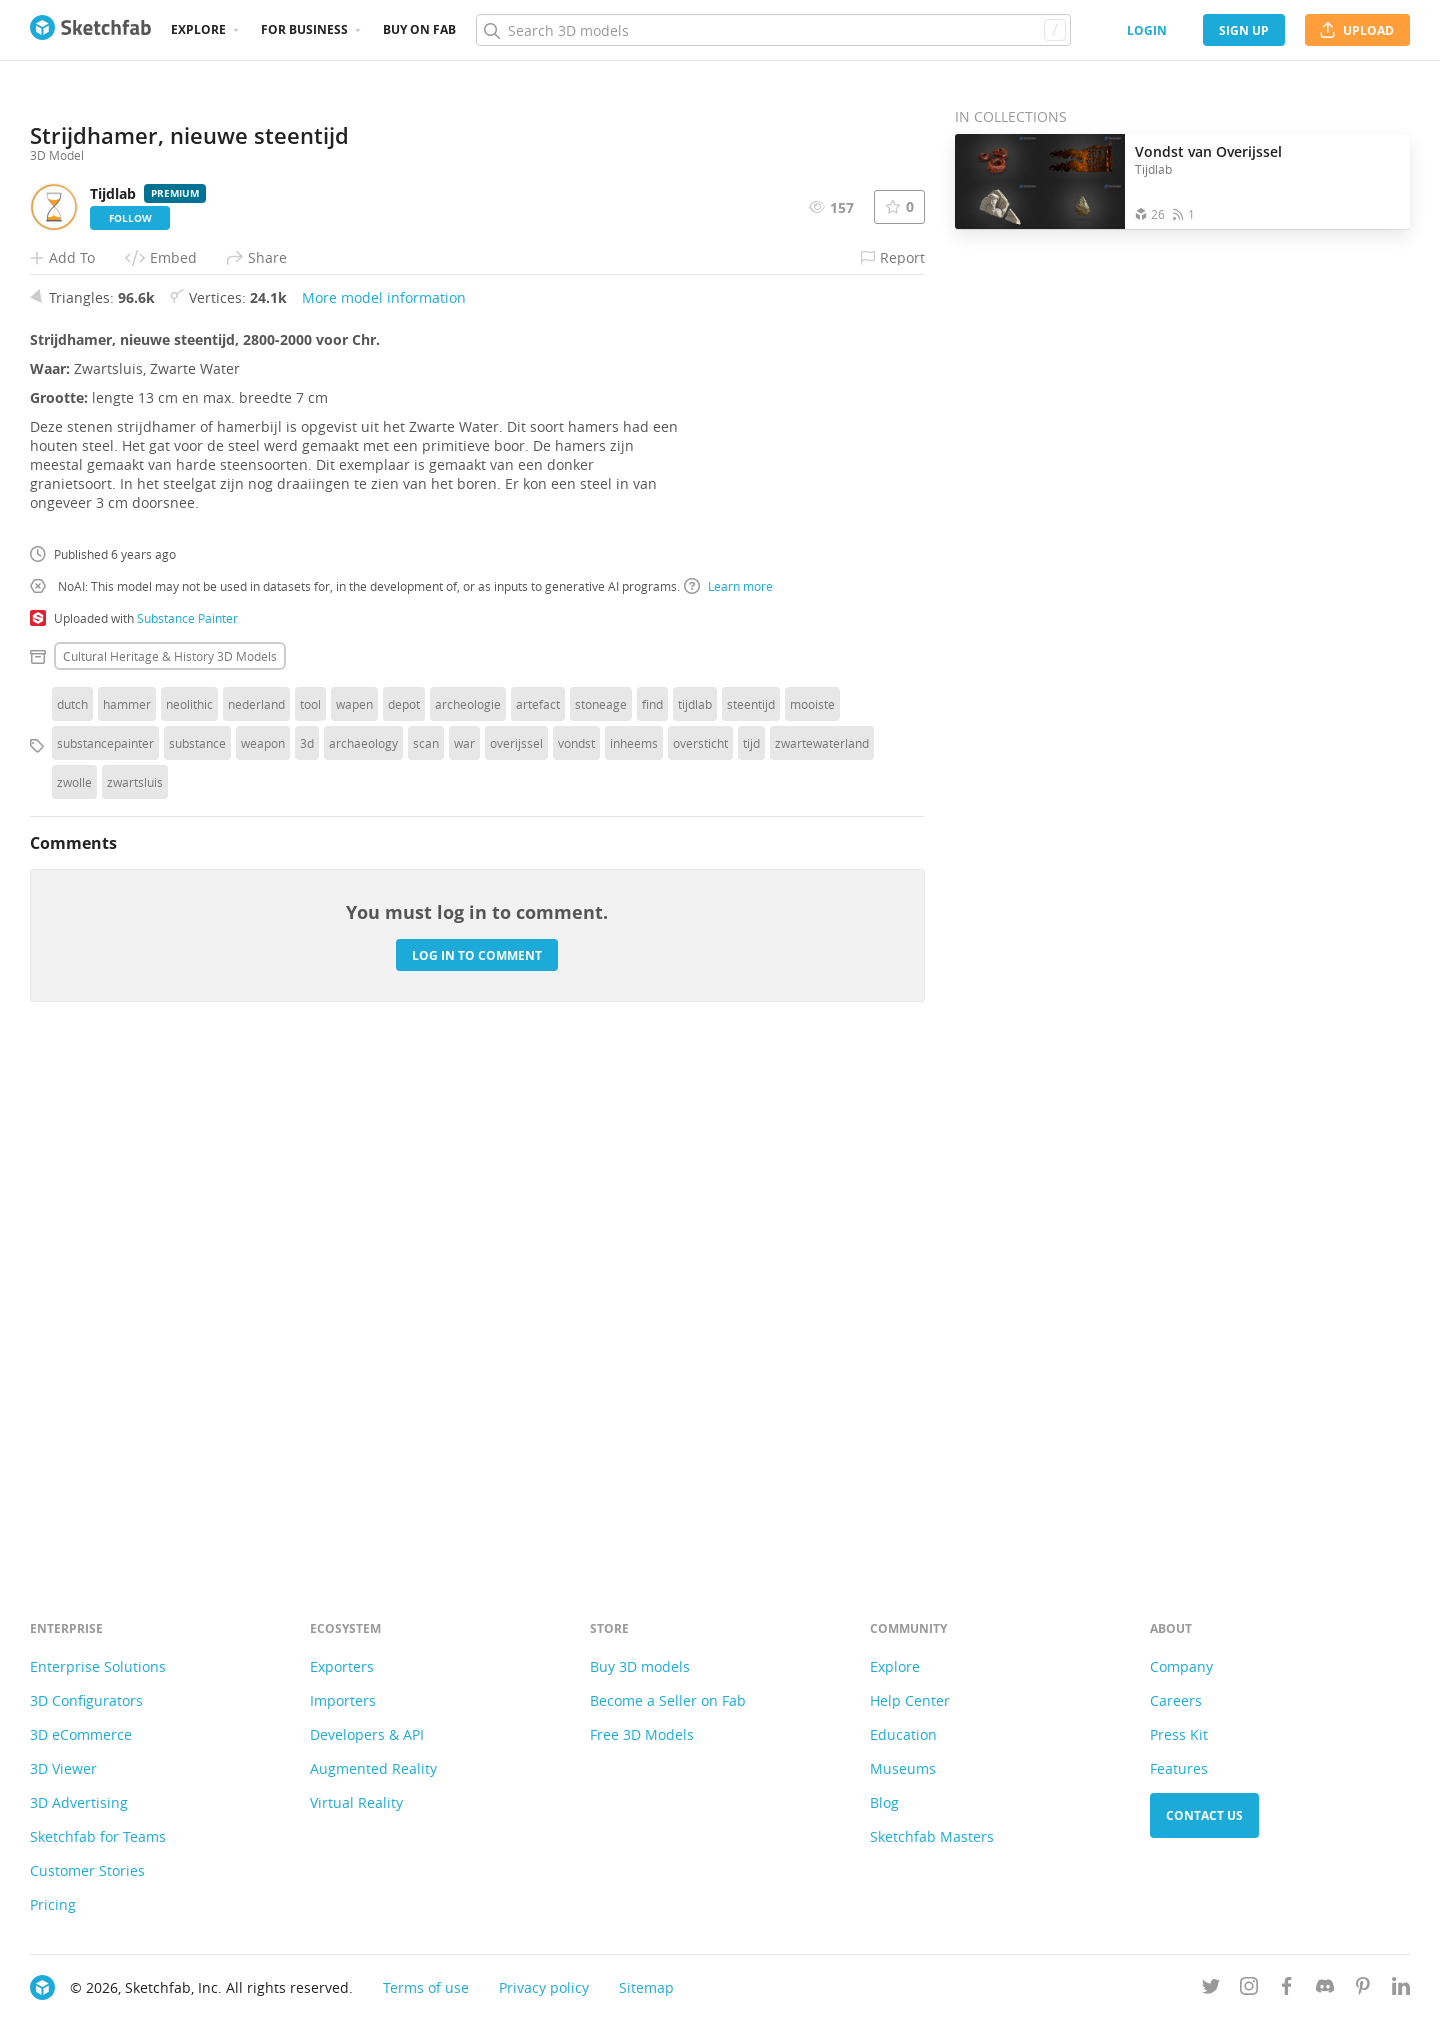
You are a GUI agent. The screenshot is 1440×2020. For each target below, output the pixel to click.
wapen (354, 1205)
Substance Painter (187, 1119)
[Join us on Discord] (1325, 1989)
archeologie (468, 1205)
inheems (634, 1244)
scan (426, 1244)
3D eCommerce (81, 1734)
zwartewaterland (822, 1244)
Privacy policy (544, 1987)
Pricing (53, 1904)
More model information (384, 798)
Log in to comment (477, 1455)
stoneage (601, 1205)
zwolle (74, 1283)
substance (197, 1244)
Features (1179, 1768)
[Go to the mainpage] (90, 30)
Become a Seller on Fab (668, 1700)
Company (1181, 1666)
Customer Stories (87, 1870)
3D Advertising (79, 1802)
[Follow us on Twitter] (1211, 1989)
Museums (903, 1768)
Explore (198, 29)
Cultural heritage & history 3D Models (170, 1157)
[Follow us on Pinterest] (1363, 1989)
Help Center (910, 1700)
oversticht (700, 1244)
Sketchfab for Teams (98, 1836)
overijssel (516, 1244)
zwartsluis (135, 1283)
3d (307, 1244)
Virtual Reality (356, 1802)
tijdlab (695, 1205)
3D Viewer (63, 1768)
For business (304, 29)
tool (310, 1205)
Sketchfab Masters (932, 1836)
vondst (576, 1244)
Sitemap (646, 1987)
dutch (72, 1205)
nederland (256, 1205)
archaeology (363, 1244)
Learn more (728, 1087)
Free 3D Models (642, 1734)
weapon (263, 1244)
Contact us (1204, 1815)
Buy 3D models (640, 1666)
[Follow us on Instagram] (1249, 1989)
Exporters (342, 1666)
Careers (1176, 1700)
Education (903, 1734)
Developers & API (367, 1734)
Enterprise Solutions (98, 1666)
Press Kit (1179, 1734)
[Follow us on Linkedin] (1401, 1989)
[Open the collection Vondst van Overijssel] (1040, 181)
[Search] (773, 30)
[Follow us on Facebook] (1287, 1989)
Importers (343, 1700)
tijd (751, 1244)
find (652, 1205)
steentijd (751, 1205)
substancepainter (105, 1244)
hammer (127, 1205)
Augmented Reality (373, 1768)
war (464, 1244)
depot (404, 1205)
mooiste (812, 1205)
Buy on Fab (419, 29)
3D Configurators (86, 1700)
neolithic (189, 1205)
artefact (538, 1205)
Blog (884, 1802)
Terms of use (426, 1987)
